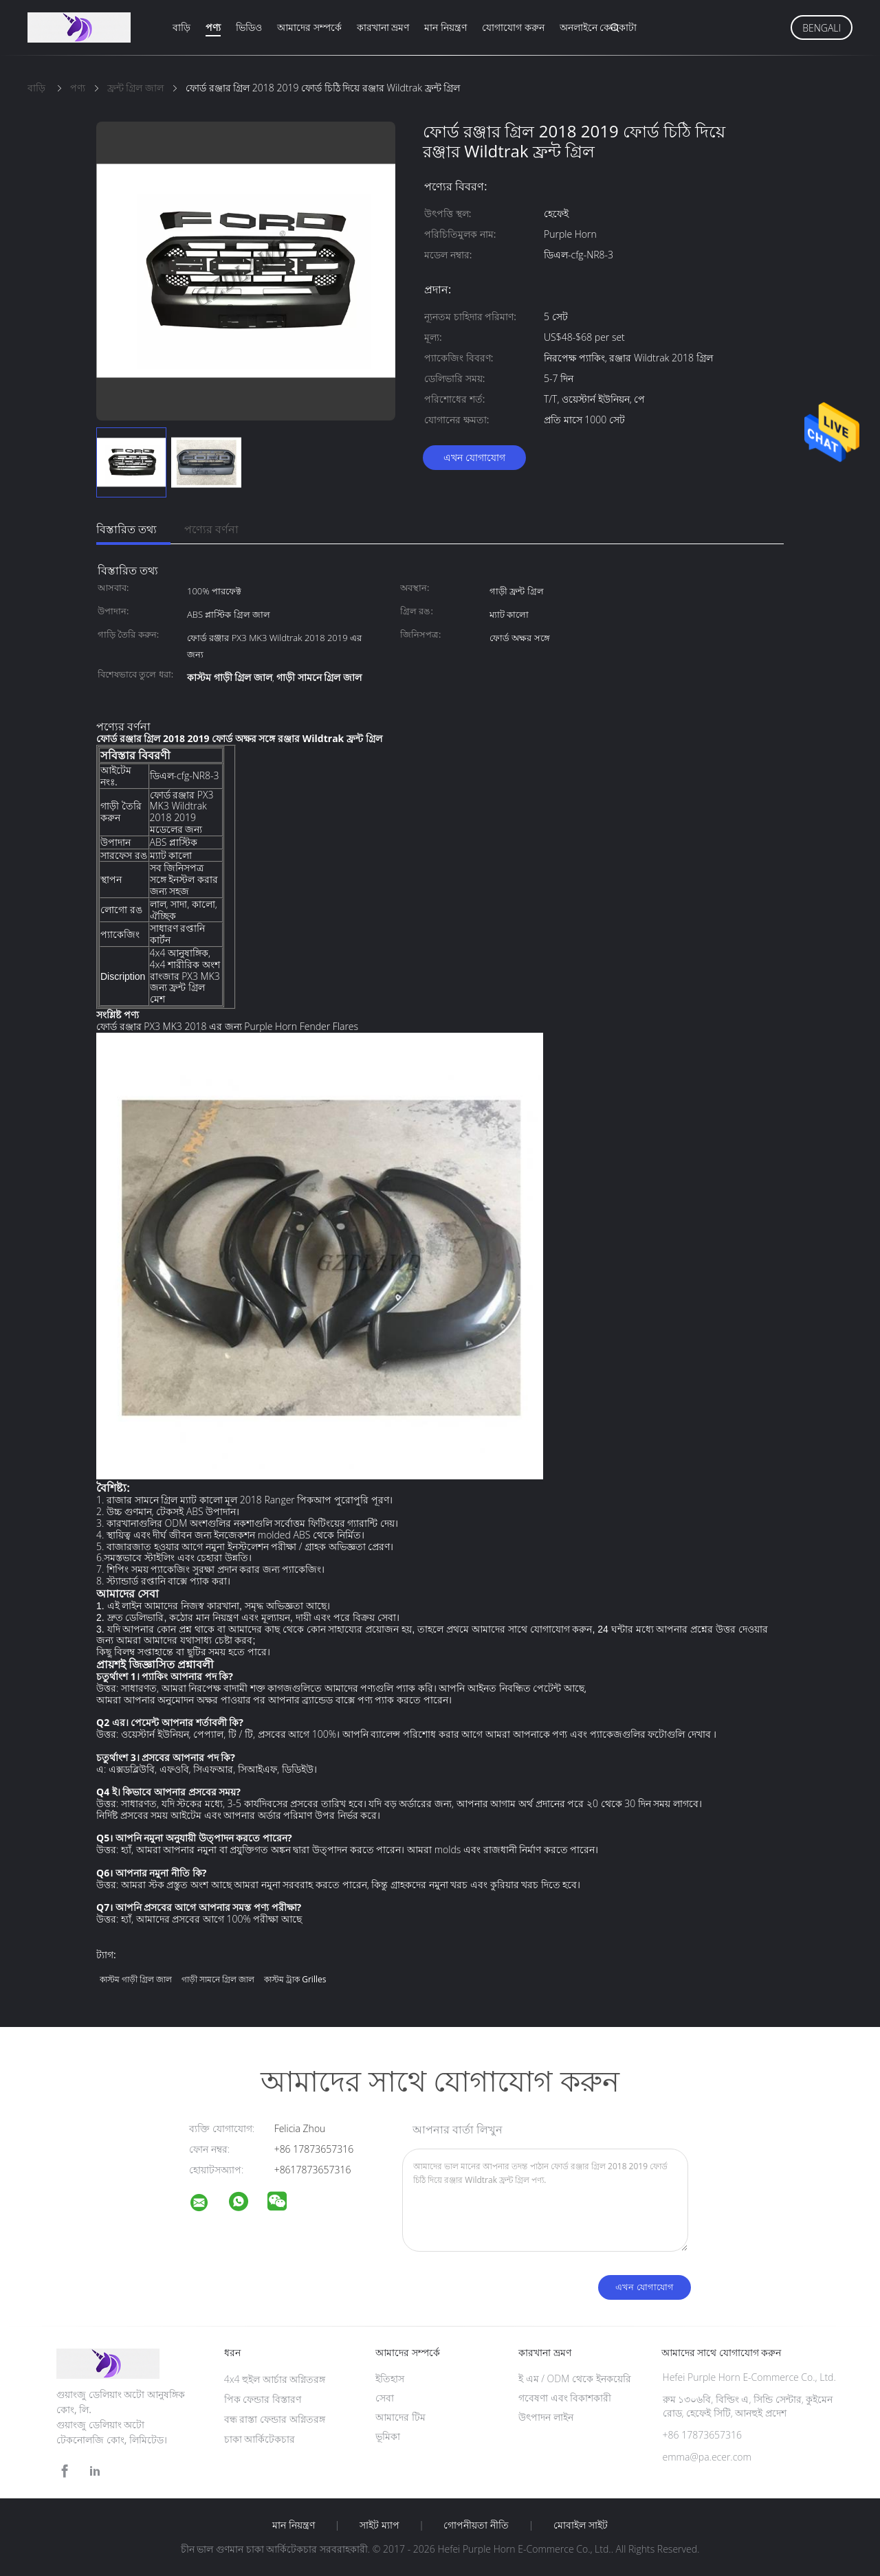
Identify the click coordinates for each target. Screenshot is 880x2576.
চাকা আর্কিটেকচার (260, 2438)
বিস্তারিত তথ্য (126, 529)
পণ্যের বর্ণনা (211, 529)
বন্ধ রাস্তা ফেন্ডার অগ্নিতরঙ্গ (274, 2419)
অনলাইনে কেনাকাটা (598, 27)
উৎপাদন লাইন (545, 2416)
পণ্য (213, 27)
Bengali (821, 27)
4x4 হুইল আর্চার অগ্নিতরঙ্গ (275, 2379)
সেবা (384, 2397)
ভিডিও (249, 27)
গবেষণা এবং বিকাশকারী (564, 2397)
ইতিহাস (389, 2378)
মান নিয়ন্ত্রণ (445, 27)
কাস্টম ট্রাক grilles (295, 1979)
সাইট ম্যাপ (379, 2525)
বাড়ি (181, 27)
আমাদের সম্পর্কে (309, 27)
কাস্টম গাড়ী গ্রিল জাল (136, 1979)
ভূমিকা (387, 2436)
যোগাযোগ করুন (513, 27)
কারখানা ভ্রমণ (383, 27)
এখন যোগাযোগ (474, 457)
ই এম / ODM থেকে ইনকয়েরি (574, 2378)
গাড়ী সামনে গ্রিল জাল (218, 1979)
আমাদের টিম (400, 2416)
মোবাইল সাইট (580, 2525)
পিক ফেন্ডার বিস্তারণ (262, 2399)
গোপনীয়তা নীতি (476, 2525)
